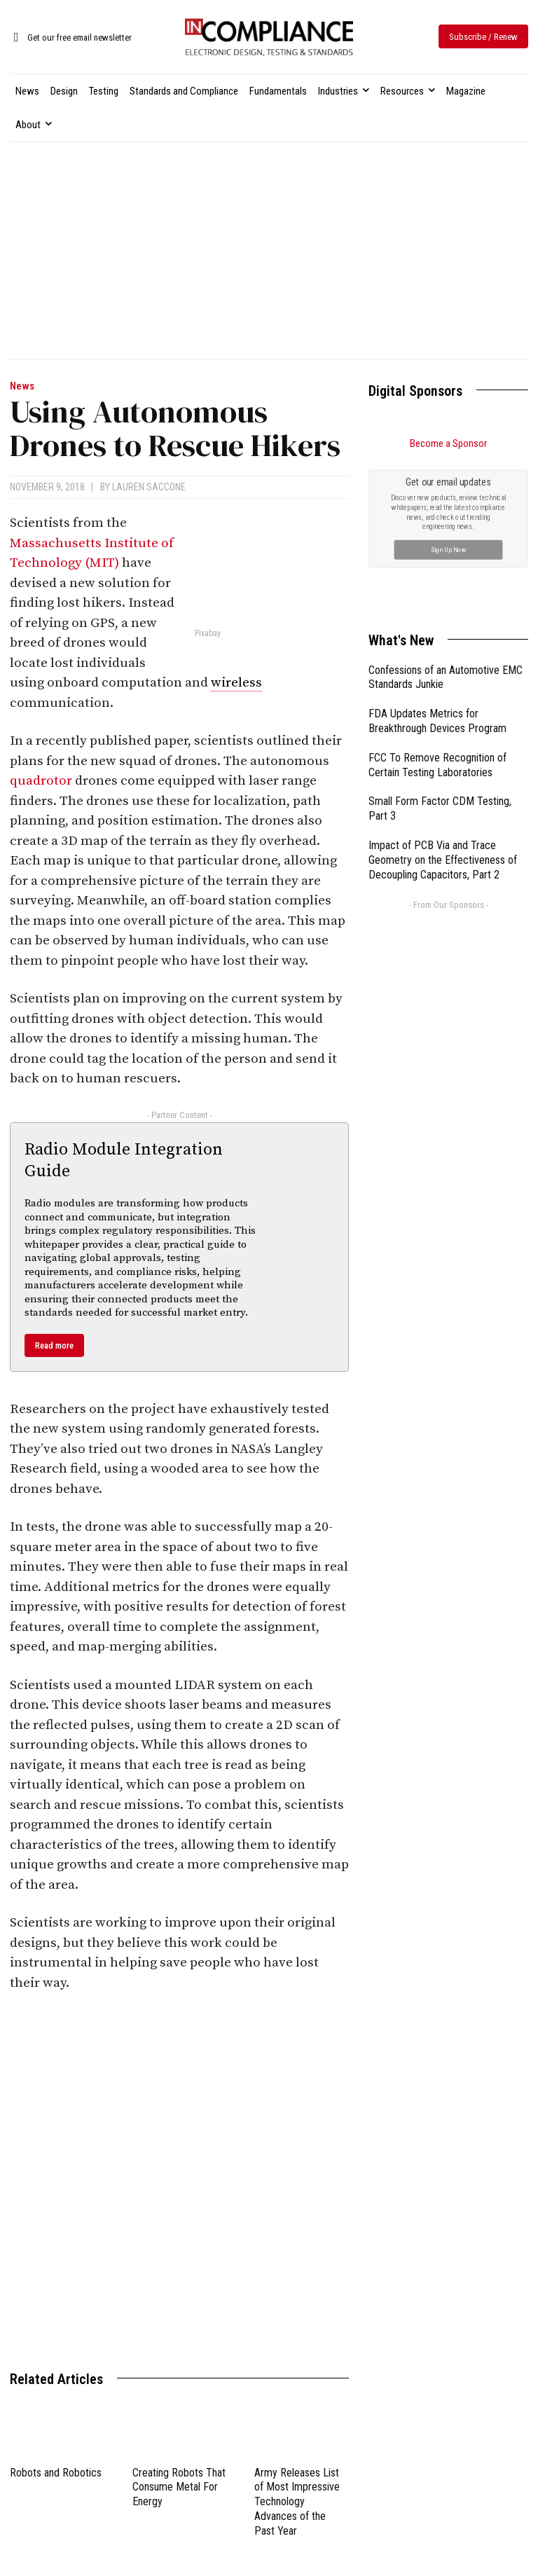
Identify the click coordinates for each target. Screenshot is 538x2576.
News (22, 386)
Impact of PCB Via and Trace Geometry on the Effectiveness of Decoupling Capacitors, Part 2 (442, 702)
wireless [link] (236, 683)
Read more (54, 1345)
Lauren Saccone (149, 487)
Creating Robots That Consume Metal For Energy (179, 2487)
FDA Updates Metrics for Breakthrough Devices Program (437, 563)
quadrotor (41, 781)
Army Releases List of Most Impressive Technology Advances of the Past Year (297, 2501)
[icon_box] (71, 38)
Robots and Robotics (56, 2472)
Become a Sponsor (448, 443)
